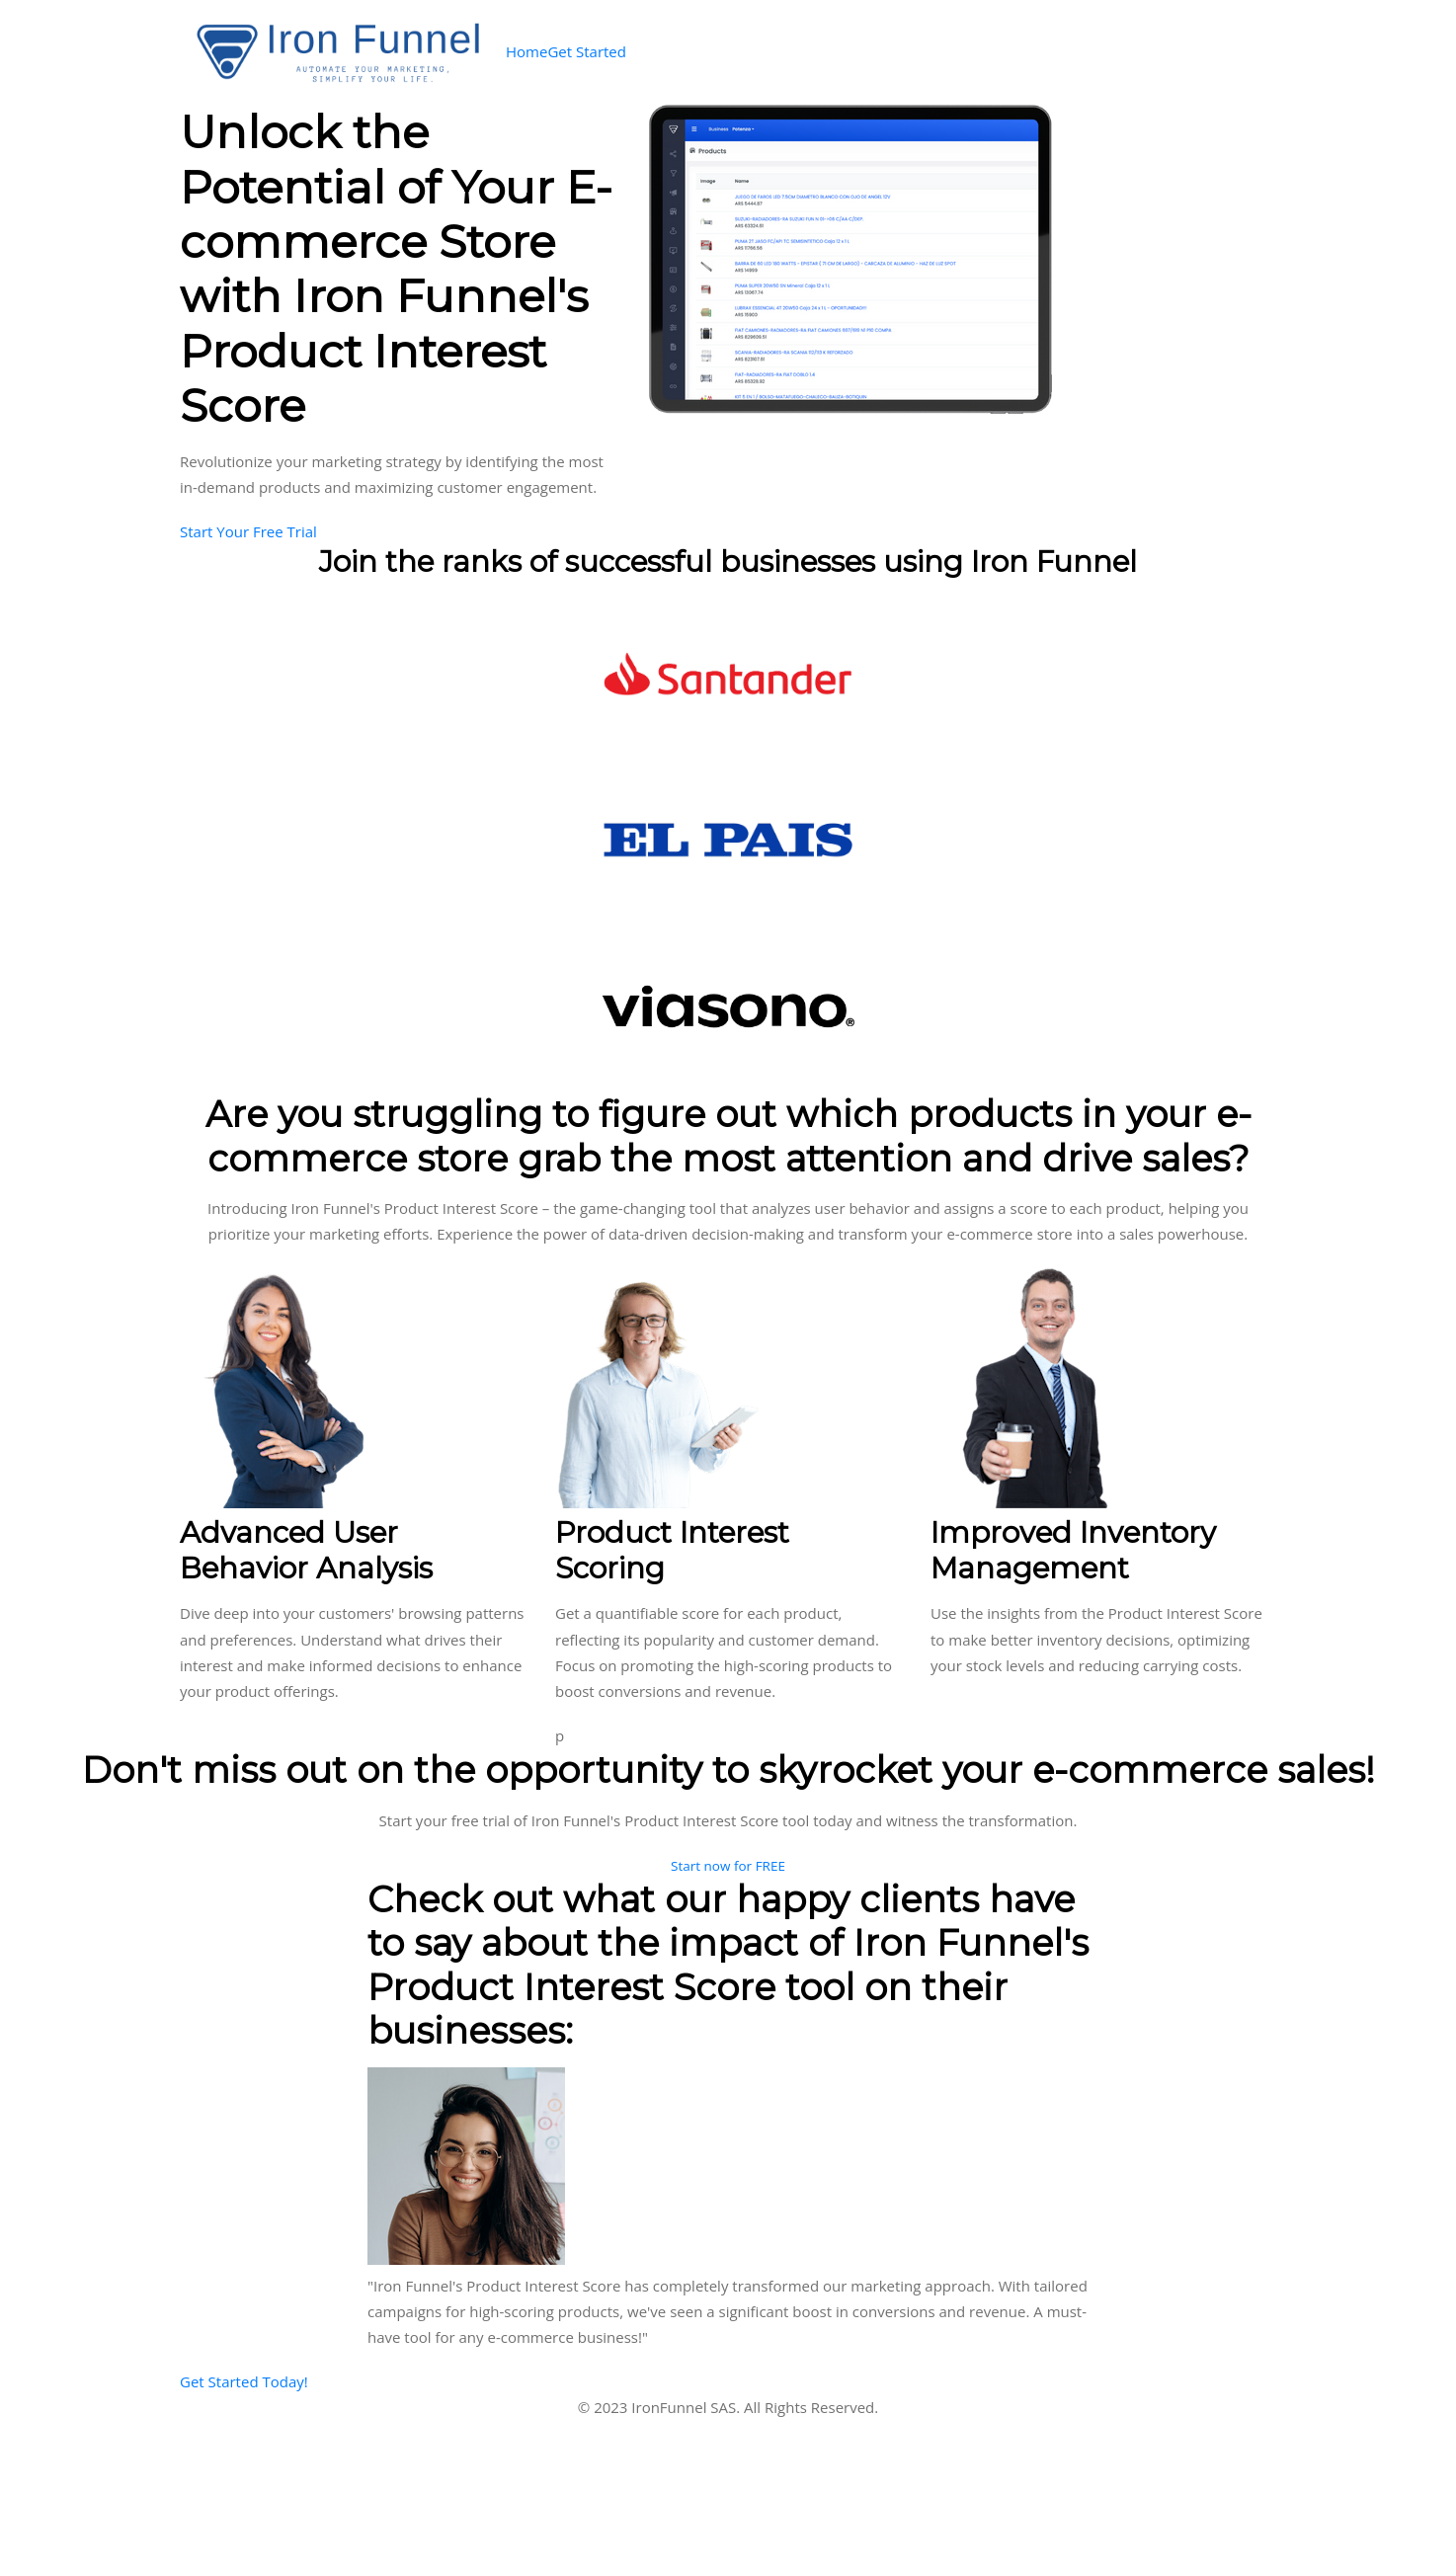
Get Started (586, 51)
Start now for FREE (728, 1866)
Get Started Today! (244, 2381)
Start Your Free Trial (248, 531)
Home (526, 51)
